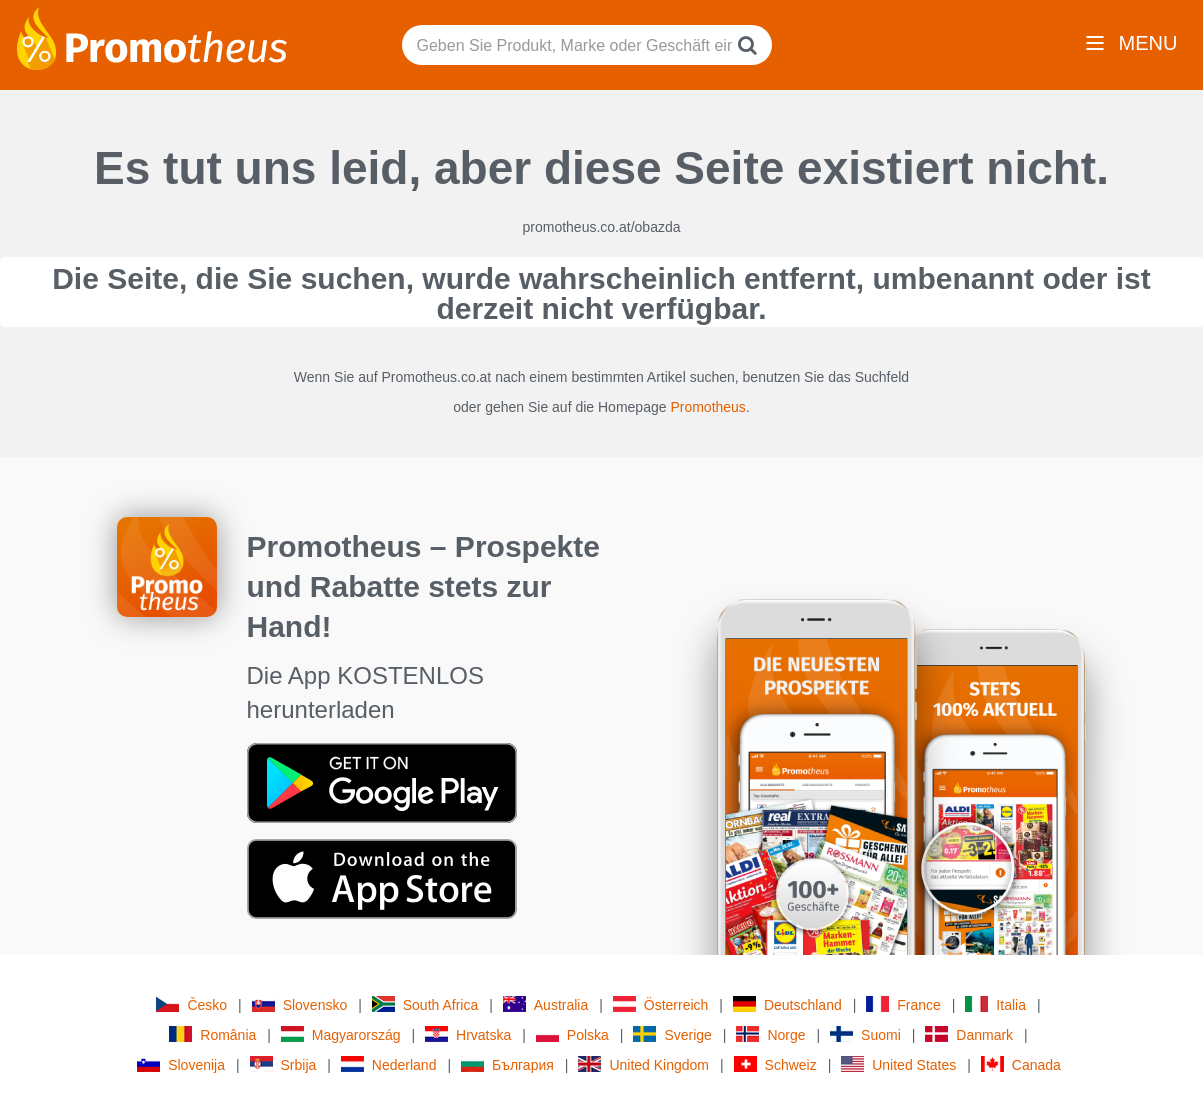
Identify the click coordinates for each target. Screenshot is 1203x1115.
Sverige (672, 1034)
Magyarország (341, 1034)
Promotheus (707, 407)
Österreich (661, 1004)
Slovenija (181, 1064)
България (507, 1064)
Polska (572, 1034)
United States (898, 1064)
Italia (995, 1004)
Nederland (389, 1064)
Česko (191, 1004)
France (903, 1004)
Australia (545, 1004)
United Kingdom (643, 1064)
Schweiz (775, 1064)
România (212, 1034)
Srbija (283, 1064)
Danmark (969, 1034)
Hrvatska (468, 1034)
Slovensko (300, 1004)
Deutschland (787, 1004)
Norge (770, 1034)
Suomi (865, 1034)
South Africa (425, 1004)
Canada (1021, 1064)
